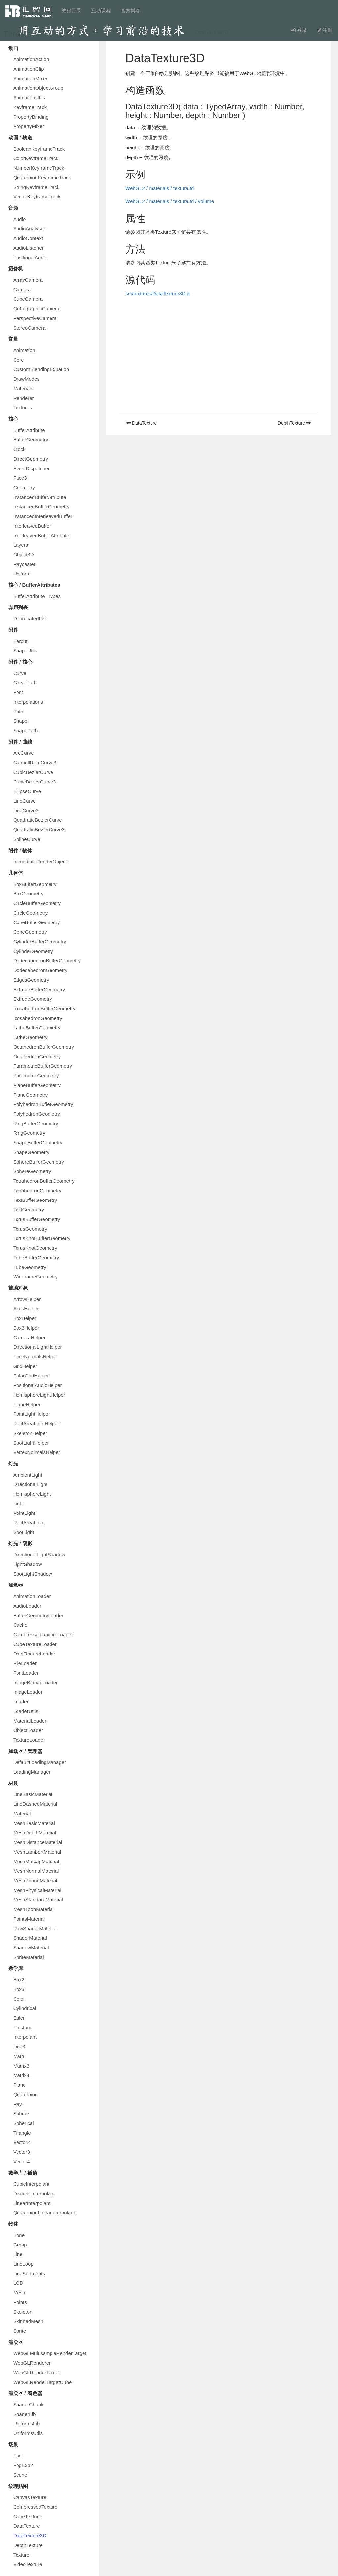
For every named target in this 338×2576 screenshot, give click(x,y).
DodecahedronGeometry (40, 970)
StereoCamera (29, 328)
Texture (21, 2555)
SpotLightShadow (32, 1574)
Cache (20, 1625)
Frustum (22, 2027)
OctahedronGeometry (37, 1056)
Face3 (20, 478)
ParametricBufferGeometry (42, 1066)
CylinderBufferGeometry (39, 941)
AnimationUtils (29, 97)
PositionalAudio (30, 257)
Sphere (21, 2113)
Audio (19, 219)
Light (18, 1503)
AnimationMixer (30, 78)
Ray (17, 2104)
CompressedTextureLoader (43, 1634)
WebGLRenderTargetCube (42, 2382)
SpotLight (23, 1532)
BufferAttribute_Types (37, 596)
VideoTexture (27, 2564)
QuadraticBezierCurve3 (39, 829)
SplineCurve (26, 839)
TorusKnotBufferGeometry (41, 1238)
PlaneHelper (27, 1404)
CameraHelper (29, 1337)
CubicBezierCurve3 (34, 781)
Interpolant (25, 2037)
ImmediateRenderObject (40, 861)
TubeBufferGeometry (36, 1257)
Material (22, 1813)
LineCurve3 (26, 810)
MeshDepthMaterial (34, 1832)
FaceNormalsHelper (35, 1356)
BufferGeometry (30, 439)
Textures (22, 407)
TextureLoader (29, 1740)
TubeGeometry (29, 1267)
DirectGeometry (30, 459)
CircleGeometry (30, 913)
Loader (21, 1701)
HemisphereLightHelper (39, 1395)
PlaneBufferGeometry (37, 1085)
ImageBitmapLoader (35, 1682)
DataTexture (26, 2526)
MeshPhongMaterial (35, 1880)
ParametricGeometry (36, 1075)
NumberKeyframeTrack (38, 168)
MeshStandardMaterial (38, 1899)
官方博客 (131, 10)
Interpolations (28, 702)
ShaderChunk (28, 2404)
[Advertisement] (218, 368)
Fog (17, 2455)
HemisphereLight (32, 1494)
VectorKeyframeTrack (37, 196)
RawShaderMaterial (35, 1928)
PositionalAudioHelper (37, 1385)
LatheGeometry (30, 1037)
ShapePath (25, 730)
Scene (20, 2475)
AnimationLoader (32, 1596)
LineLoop (23, 2264)
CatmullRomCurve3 (34, 762)
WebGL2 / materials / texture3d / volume (169, 201)
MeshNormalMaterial (36, 1871)
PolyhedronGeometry (36, 1114)
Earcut (20, 641)
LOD (18, 2283)
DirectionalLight (30, 1484)
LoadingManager (32, 1772)
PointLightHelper (31, 1414)
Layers (20, 545)
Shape (20, 721)
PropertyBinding (31, 117)
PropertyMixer (28, 126)
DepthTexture (28, 2545)
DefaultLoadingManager (39, 1762)
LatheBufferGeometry (36, 1027)
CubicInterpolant (31, 2184)
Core (18, 360)
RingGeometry (29, 1133)
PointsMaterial (29, 1919)
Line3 (19, 2046)
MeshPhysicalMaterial (37, 1890)
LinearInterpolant (32, 2203)
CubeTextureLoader (35, 1644)
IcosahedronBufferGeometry (44, 1008)
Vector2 (21, 2142)
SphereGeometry (32, 1171)
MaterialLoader (29, 1720)
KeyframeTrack (30, 107)
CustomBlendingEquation (41, 369)
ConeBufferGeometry (36, 922)
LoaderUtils (25, 1711)
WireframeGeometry (35, 1276)
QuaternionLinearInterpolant (44, 2212)
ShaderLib (24, 2414)
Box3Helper (26, 1328)
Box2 (18, 1979)
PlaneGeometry (30, 1094)
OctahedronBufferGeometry (43, 1047)
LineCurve (24, 801)
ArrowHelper (27, 1299)
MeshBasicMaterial (34, 1823)
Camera (22, 289)
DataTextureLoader (34, 1653)
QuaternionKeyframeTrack (42, 177)
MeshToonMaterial (33, 1909)
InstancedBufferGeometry (41, 506)
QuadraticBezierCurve (37, 820)
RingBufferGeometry (35, 1123)
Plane (19, 2085)
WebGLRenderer (32, 2363)
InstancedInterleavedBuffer (42, 516)
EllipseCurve (27, 791)
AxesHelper (26, 1308)
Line (17, 2254)
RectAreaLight (29, 1522)
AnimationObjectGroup (38, 88)
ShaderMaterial (30, 1938)
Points (20, 2302)
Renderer (23, 398)
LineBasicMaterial (32, 1794)
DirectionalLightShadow (39, 1554)
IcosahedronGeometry (37, 1018)
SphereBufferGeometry (38, 1162)
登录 (299, 30)
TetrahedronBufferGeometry (44, 1181)
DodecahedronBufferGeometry (47, 960)
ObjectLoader (28, 1730)
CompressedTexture (35, 2507)
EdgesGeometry (31, 980)
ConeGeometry (30, 932)
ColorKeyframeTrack (35, 158)
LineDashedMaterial (35, 1804)
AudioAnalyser (29, 228)
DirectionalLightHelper (37, 1347)
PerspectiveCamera (35, 318)
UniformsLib (26, 2423)
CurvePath (25, 682)
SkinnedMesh (28, 2321)
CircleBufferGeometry (37, 903)
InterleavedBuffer (32, 526)
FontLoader (26, 1673)
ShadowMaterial (31, 1947)
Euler (19, 2018)
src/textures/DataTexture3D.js (157, 293)
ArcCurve (23, 753)
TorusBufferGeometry (36, 1219)
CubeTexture (27, 2516)
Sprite (19, 2331)
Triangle (22, 2133)
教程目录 (71, 10)
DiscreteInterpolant (34, 2193)
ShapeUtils (25, 650)
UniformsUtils (28, 2433)
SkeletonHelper (30, 1433)
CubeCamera (28, 299)
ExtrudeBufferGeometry (39, 989)
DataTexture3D (29, 2535)
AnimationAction (31, 59)
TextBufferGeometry (35, 1200)
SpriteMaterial (28, 1957)
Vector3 (21, 2152)
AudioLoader (27, 1606)
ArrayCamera (28, 280)
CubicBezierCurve (33, 772)
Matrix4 (21, 2075)
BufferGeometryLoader (38, 1615)
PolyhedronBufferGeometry (43, 1104)
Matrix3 (21, 2066)
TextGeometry (28, 1209)
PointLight (24, 1513)
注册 (324, 30)
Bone (19, 2235)
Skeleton (22, 2312)
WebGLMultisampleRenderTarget (49, 2353)
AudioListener (28, 248)
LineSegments (29, 2273)
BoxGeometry (28, 893)
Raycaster (24, 564)
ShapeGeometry (31, 1152)
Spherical (23, 2123)
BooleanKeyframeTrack (39, 149)
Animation (24, 350)
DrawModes (26, 379)
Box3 (18, 1989)
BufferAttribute (29, 430)
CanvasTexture (29, 2497)
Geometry (24, 487)
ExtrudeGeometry (32, 999)
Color (19, 1999)
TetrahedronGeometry (37, 1190)
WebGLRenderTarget (36, 2372)
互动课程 (101, 10)
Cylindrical (24, 2008)
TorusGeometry (30, 1229)
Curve (19, 673)
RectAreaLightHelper (36, 1423)
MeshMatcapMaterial (36, 1861)
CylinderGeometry (33, 951)
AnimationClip (28, 69)
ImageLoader (27, 1692)
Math (18, 2056)
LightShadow (27, 1564)
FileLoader (25, 1663)
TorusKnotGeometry (35, 1248)
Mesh (19, 2292)
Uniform (22, 573)
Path (18, 711)
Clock (19, 449)
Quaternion (25, 2094)
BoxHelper (24, 1318)
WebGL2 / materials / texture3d (159, 188)
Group (20, 2244)
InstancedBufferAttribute (39, 497)
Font (18, 692)
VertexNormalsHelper (36, 1452)
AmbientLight (27, 1475)
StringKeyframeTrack (36, 187)
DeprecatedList (30, 618)
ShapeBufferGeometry (37, 1142)
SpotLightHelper (31, 1442)
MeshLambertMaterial (37, 1852)
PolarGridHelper (31, 1375)
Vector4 (21, 2161)
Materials (23, 388)
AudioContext (28, 238)
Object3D (23, 554)
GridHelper (25, 1366)
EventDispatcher (31, 468)
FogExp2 (23, 2465)
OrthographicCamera (36, 308)
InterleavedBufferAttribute (41, 535)
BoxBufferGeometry (34, 884)
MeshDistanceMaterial (37, 1842)
